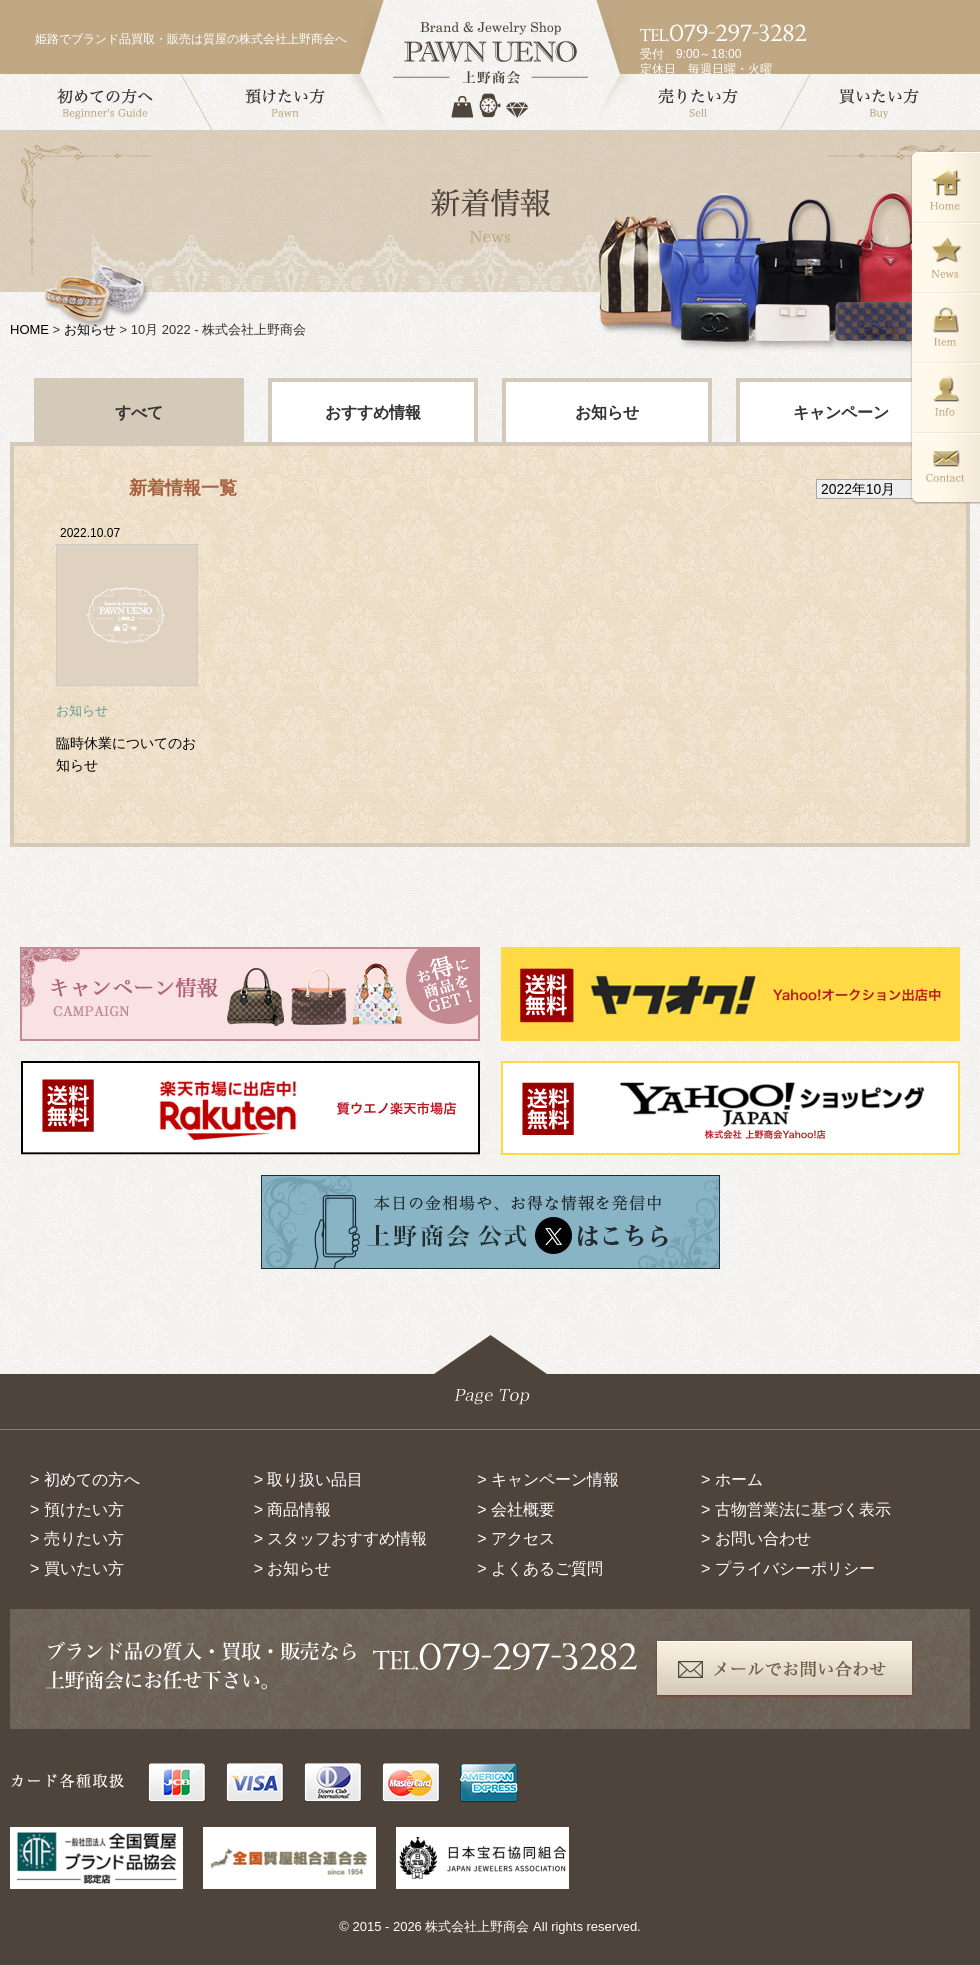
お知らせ (90, 329)
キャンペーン (841, 412)
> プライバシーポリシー (788, 1568)
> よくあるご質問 (540, 1568)
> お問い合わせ (756, 1538)
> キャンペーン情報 (548, 1479)
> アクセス (516, 1538)
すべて (139, 412)
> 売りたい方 (77, 1538)
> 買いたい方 (77, 1568)
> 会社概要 (516, 1509)
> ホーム (732, 1479)
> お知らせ (293, 1568)
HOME (29, 329)
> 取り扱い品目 (309, 1479)
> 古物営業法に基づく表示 (796, 1509)
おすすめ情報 (373, 412)
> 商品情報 (293, 1509)
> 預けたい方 (77, 1509)
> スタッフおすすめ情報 (341, 1538)
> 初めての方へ (85, 1479)
